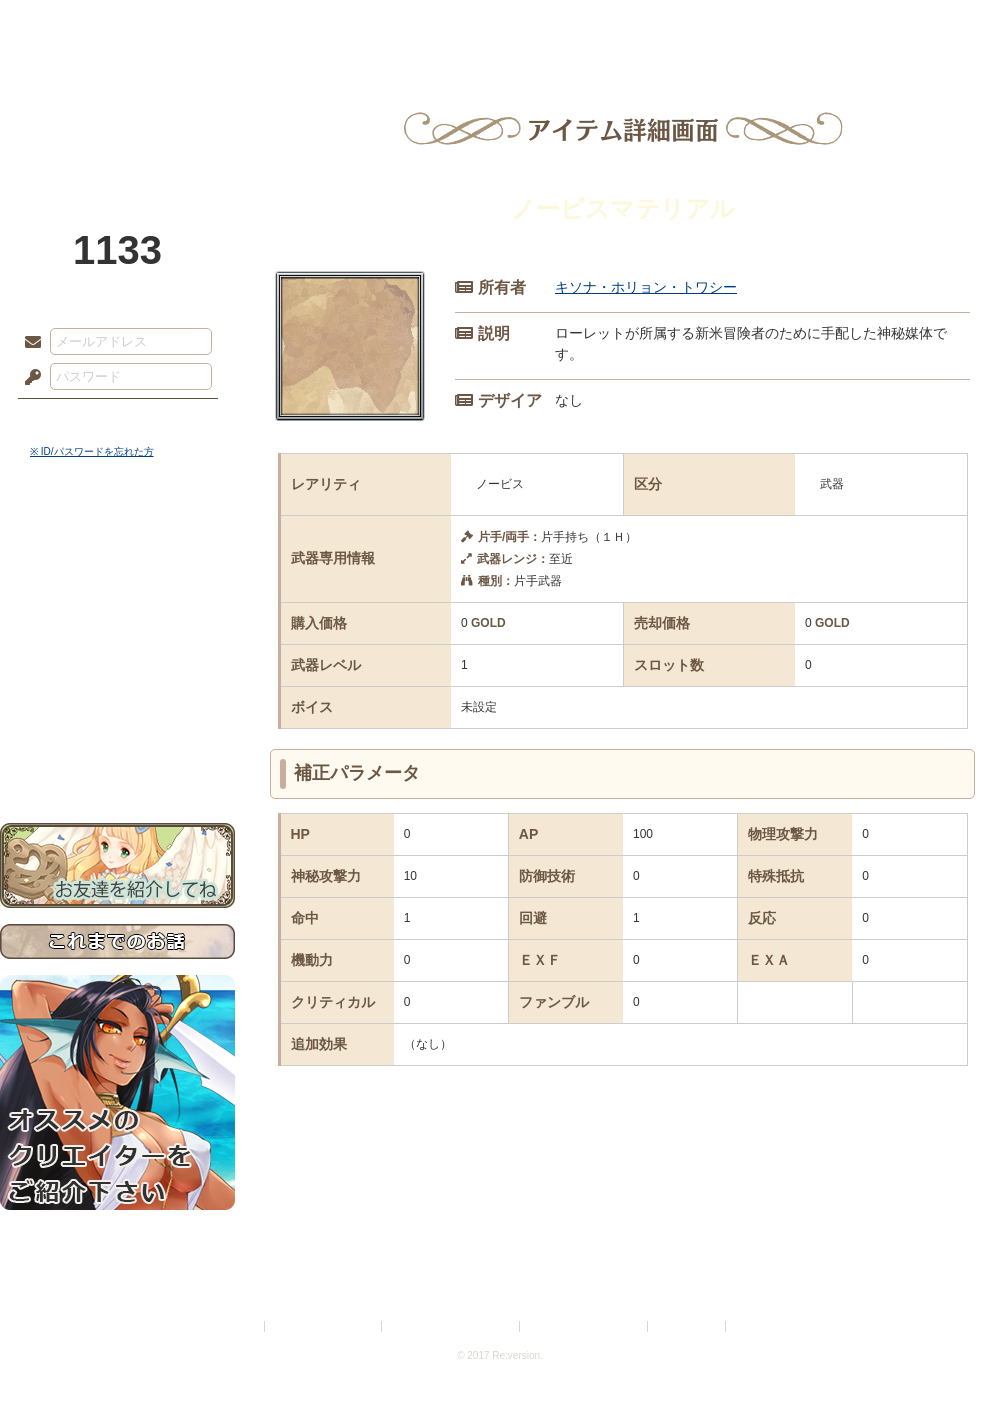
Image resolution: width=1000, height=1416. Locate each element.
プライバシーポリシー (324, 1326)
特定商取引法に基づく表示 (452, 1326)
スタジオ (642, 25)
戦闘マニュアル (117, 695)
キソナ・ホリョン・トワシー (646, 287)
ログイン (69, 419)
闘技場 (927, 25)
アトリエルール (117, 670)
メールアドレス (28, 343)
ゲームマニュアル (117, 615)
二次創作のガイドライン (585, 1326)
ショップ (784, 25)
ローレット (358, 25)
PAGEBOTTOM (950, 1361)
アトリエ (500, 25)
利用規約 (237, 1326)
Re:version (760, 1326)
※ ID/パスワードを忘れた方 (92, 451)
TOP (72, 25)
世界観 (117, 545)
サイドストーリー (117, 580)
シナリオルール (117, 645)
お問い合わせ (117, 760)
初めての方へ (117, 725)
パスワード (28, 378)
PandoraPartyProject (117, 110)
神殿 (216, 25)
